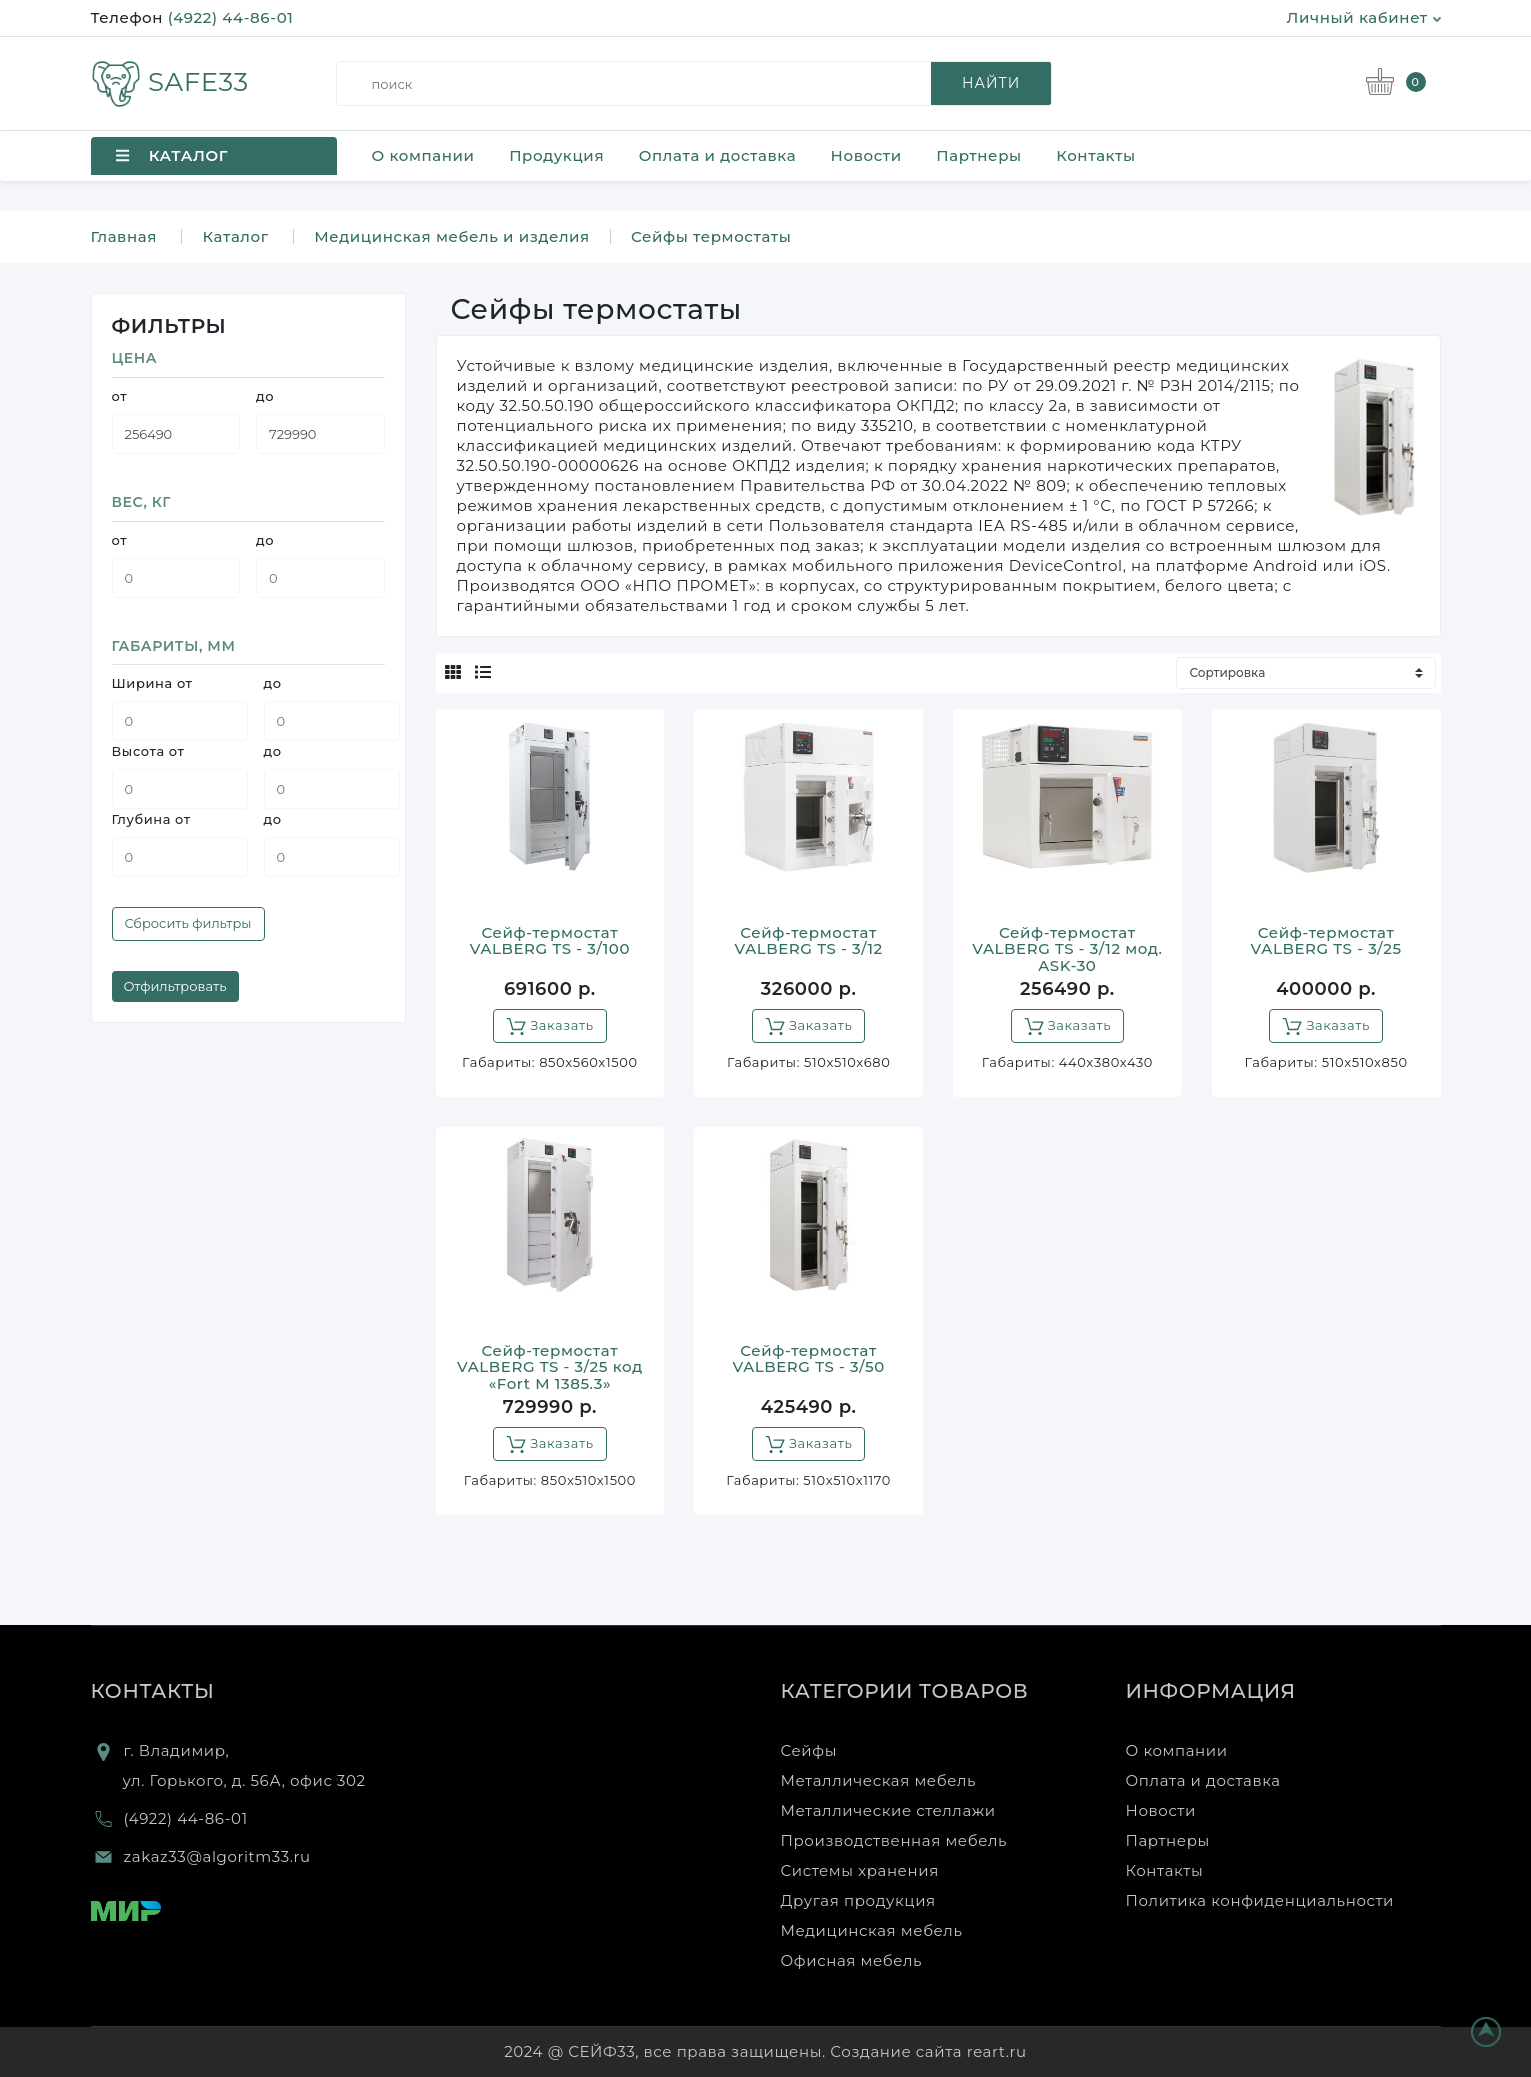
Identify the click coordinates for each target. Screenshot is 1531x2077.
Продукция (556, 155)
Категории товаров (905, 1691)
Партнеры (978, 155)
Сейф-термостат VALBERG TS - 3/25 (1326, 941)
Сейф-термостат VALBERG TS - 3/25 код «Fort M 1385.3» (550, 1367)
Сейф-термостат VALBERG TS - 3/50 (808, 1359)
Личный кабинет (1364, 17)
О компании (423, 155)
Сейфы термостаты (711, 236)
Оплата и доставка (717, 155)
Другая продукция (858, 1900)
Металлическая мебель (879, 1780)
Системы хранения (860, 1870)
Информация (1211, 1691)
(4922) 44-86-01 (231, 17)
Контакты (1095, 155)
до (265, 396)
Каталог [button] (172, 155)
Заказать (549, 1026)
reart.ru (997, 2051)
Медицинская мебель (872, 1930)
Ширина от (152, 683)
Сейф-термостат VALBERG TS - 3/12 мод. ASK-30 (1067, 949)
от (120, 396)
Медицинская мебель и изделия (452, 236)
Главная (124, 236)
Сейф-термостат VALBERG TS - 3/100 (550, 941)
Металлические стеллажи (888, 1810)
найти (991, 83)
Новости (866, 155)
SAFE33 (170, 82)
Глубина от (151, 819)
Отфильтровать (175, 986)
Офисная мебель (852, 1960)
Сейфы (809, 1750)
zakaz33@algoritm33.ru (217, 1856)
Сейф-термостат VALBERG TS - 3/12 (808, 941)
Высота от (148, 751)
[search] (702, 83)
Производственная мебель (894, 1840)
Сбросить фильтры (188, 923)
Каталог (235, 236)
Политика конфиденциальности (1260, 1900)
